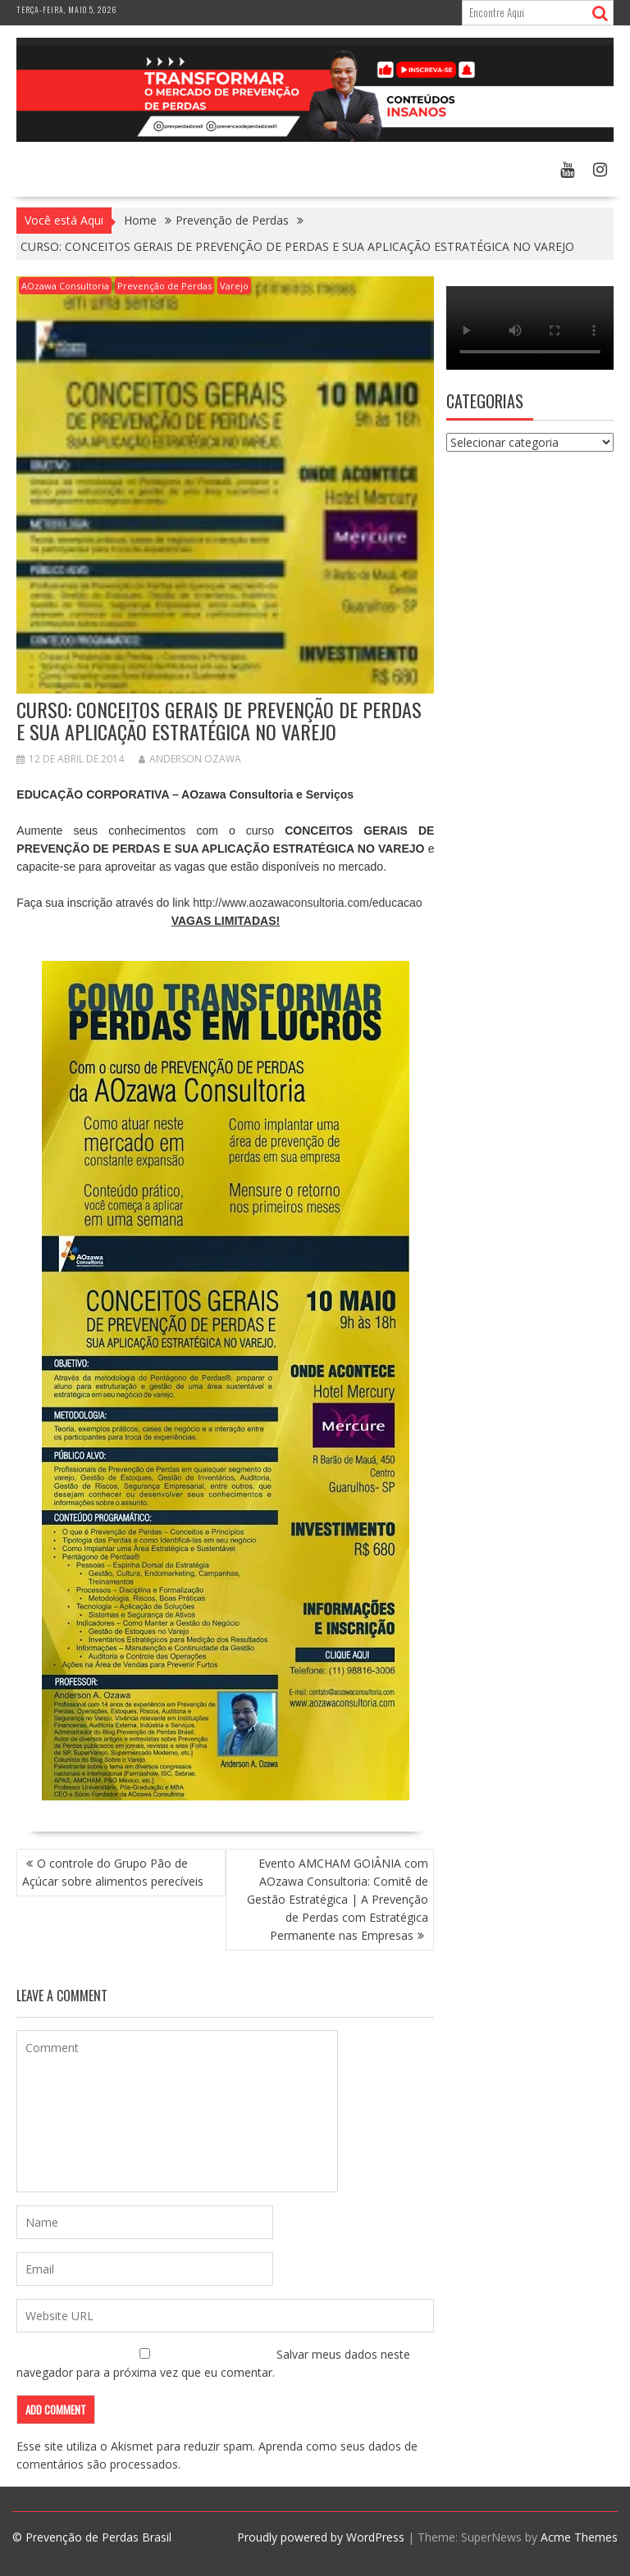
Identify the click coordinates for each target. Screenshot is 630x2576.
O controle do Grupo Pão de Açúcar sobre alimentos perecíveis (112, 1872)
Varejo (234, 286)
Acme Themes (579, 2537)
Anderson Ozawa (190, 759)
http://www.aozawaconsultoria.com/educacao (307, 902)
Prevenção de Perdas (164, 286)
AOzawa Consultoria (65, 286)
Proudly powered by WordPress (320, 2537)
